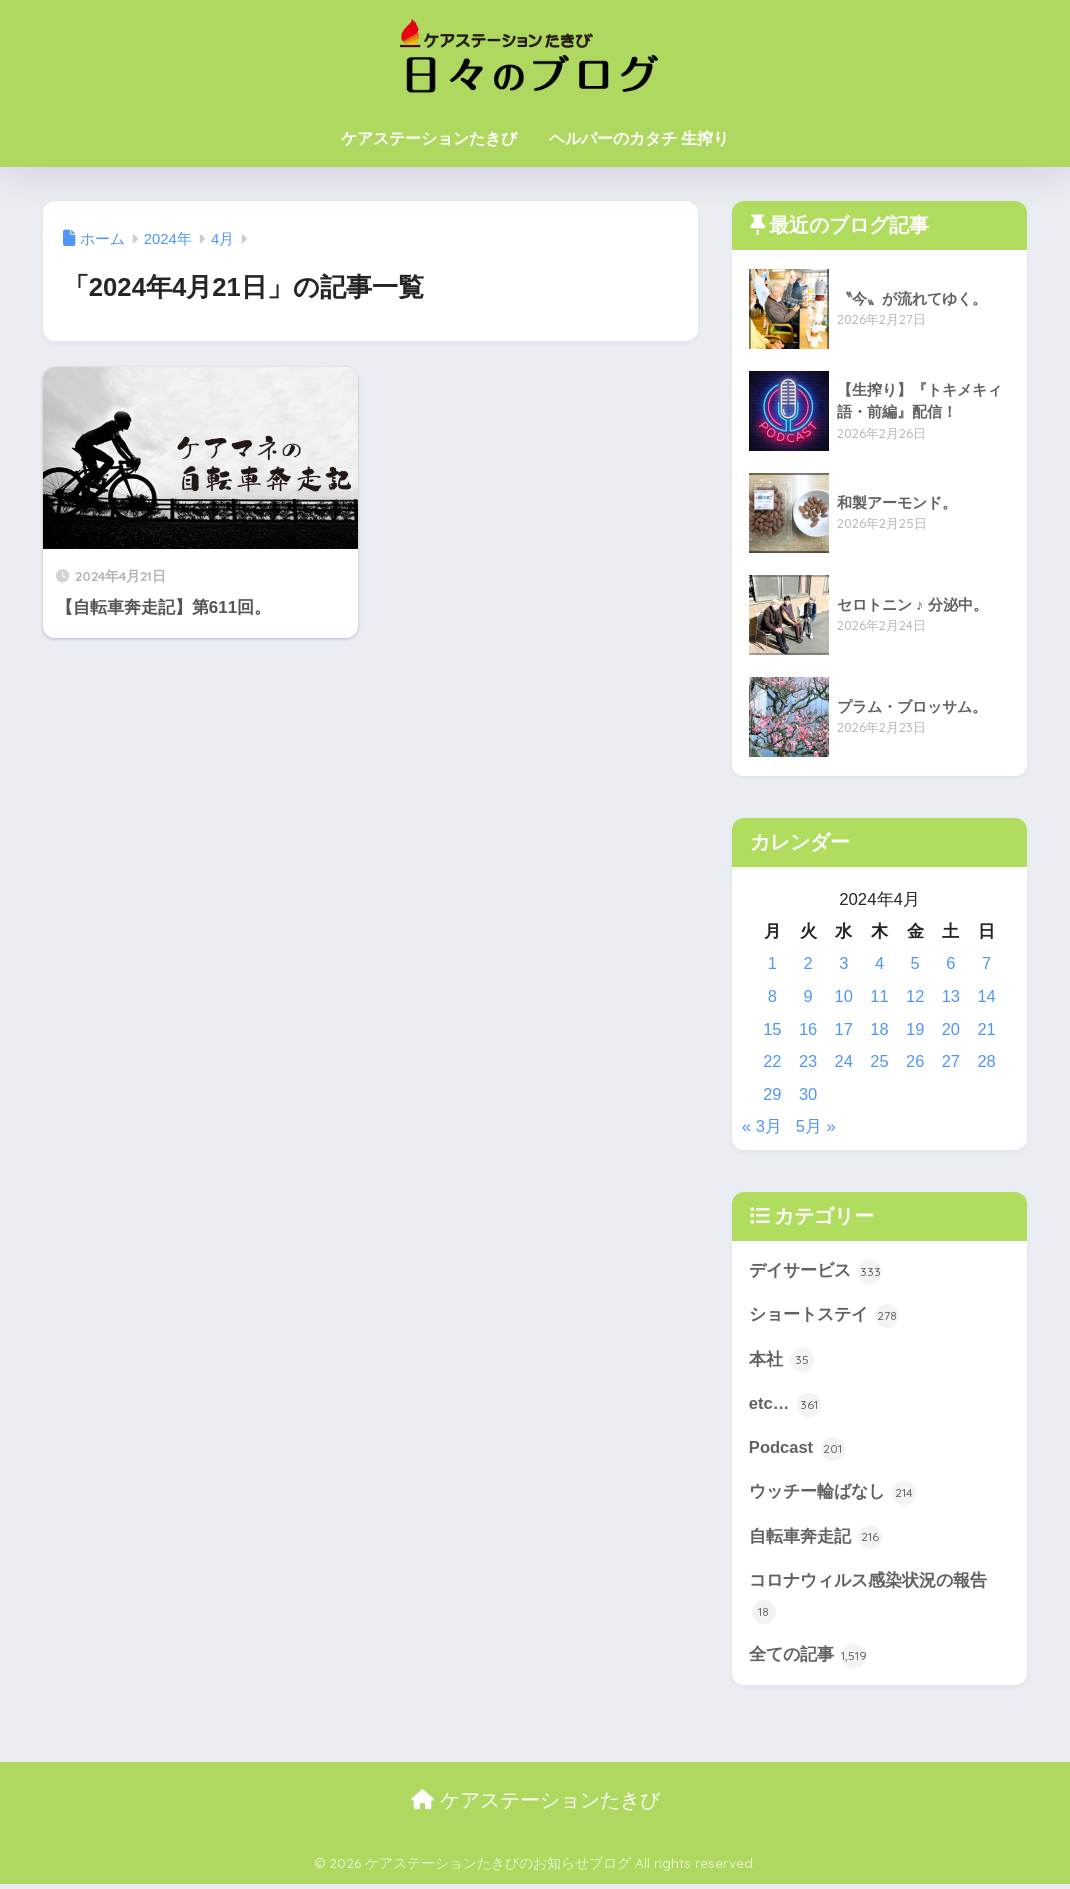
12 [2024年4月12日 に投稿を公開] (915, 996)
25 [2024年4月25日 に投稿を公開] (879, 1061)
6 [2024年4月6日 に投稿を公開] (950, 963)
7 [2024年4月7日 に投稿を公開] (986, 963)
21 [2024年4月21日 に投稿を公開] (986, 1029)
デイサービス (816, 1272)
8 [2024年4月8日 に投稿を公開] (772, 996)
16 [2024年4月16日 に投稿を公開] (808, 1029)
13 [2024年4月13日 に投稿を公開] (951, 996)
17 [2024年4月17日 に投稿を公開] (843, 1029)
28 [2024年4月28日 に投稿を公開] (986, 1061)
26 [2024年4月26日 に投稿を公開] (915, 1061)
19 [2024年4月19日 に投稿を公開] (915, 1029)
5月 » (816, 1126)
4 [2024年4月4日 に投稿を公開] (879, 963)
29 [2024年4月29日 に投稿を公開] (772, 1094)
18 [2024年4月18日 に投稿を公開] (879, 1029)
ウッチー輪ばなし (833, 1495)
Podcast (797, 1451)
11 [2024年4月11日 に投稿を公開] (879, 996)
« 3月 (762, 1126)
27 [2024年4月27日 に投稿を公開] (951, 1061)
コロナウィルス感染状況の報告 (868, 1600)
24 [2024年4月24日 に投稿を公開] (843, 1061)
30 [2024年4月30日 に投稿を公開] (808, 1094)
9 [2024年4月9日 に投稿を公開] (807, 996)
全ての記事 (808, 1660)
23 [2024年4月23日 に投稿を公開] (808, 1061)
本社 (782, 1361)
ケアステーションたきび (429, 138)
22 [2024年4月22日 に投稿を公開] (772, 1061)
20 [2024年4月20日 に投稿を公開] (951, 1029)
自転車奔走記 (816, 1540)
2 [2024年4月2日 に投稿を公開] (807, 963)
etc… (785, 1406)
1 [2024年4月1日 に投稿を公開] (772, 963)
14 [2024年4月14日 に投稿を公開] (986, 996)
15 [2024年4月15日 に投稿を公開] (772, 1029)
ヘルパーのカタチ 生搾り (639, 138)
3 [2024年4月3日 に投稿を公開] (843, 963)
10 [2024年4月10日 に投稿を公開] (843, 996)
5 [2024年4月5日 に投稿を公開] (915, 963)
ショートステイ (824, 1317)
